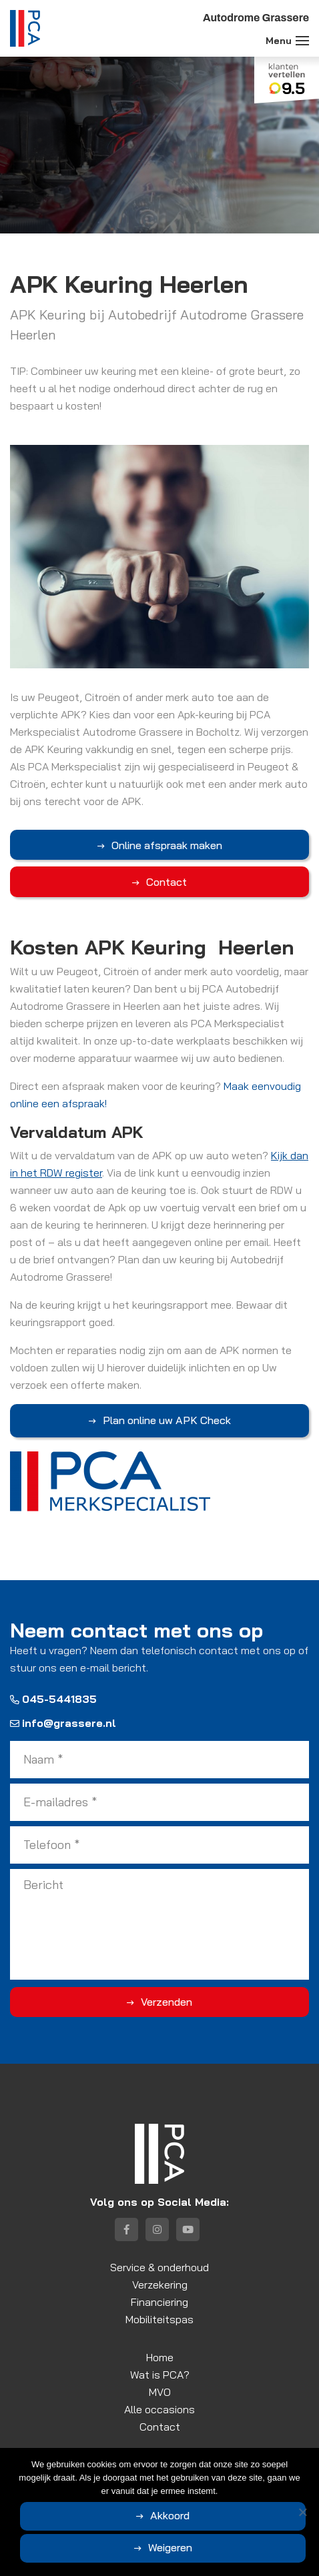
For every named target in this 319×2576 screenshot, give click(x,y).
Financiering (159, 2302)
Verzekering (160, 2284)
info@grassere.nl (63, 1723)
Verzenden (166, 2001)
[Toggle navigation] (302, 40)
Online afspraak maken (166, 845)
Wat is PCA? (160, 2374)
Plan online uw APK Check (167, 1420)
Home (160, 2357)
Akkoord (170, 2515)
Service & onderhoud (159, 2267)
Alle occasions (159, 2409)
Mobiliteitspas (159, 2319)
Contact (166, 881)
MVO (160, 2392)
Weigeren (170, 2547)
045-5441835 (53, 1699)
